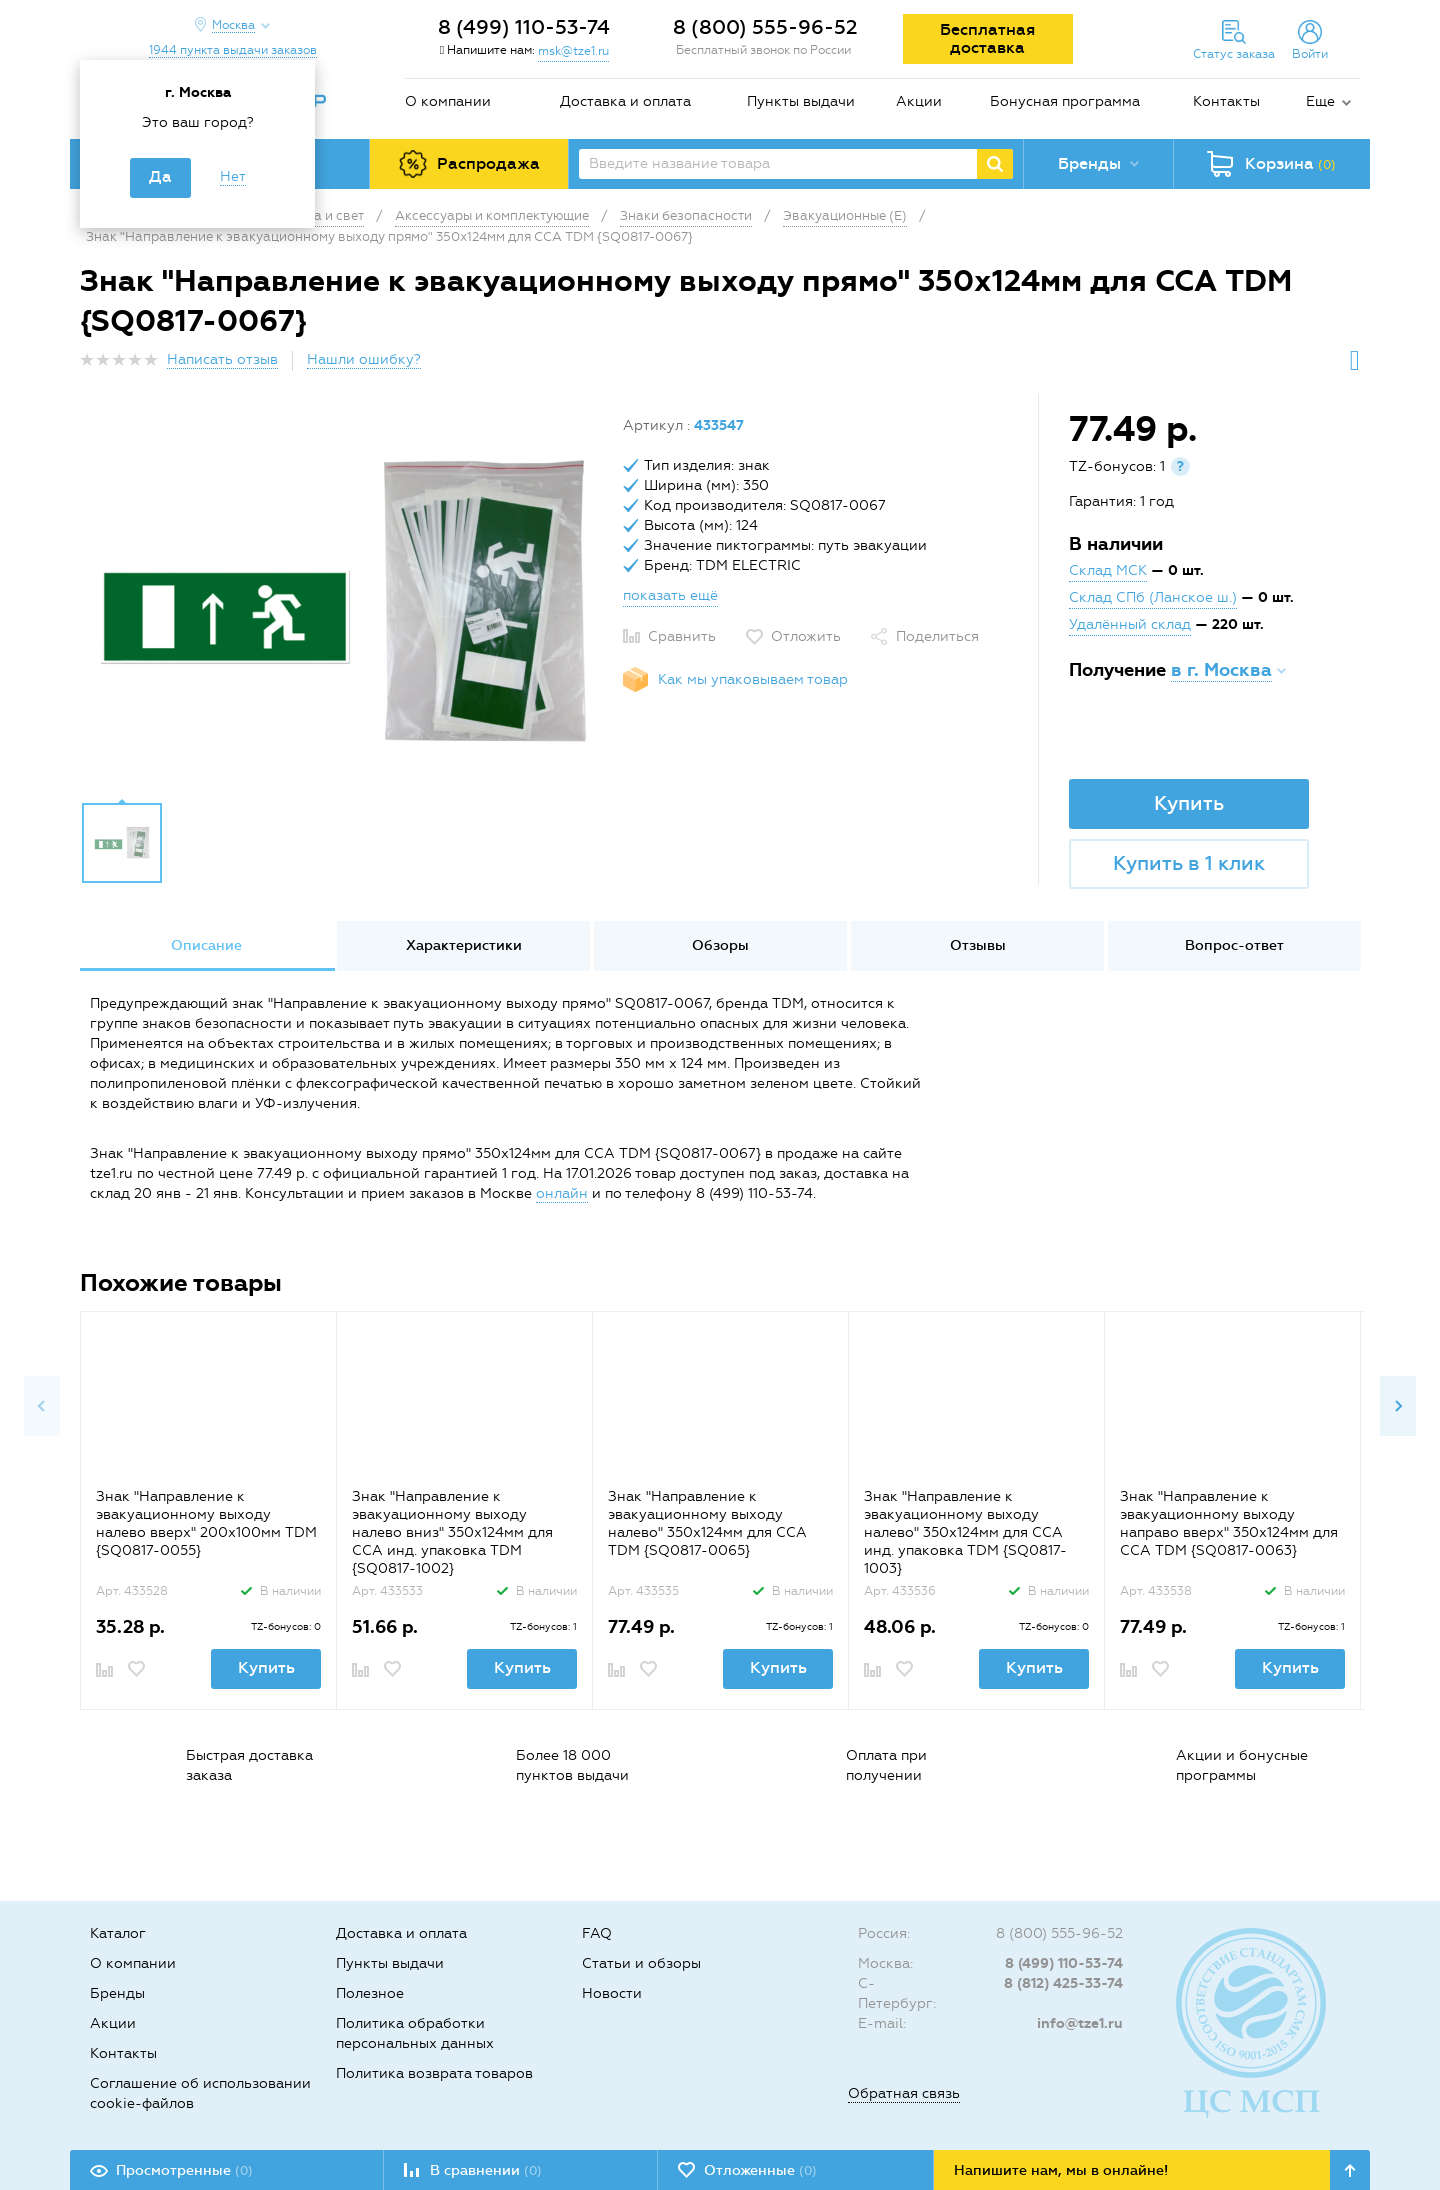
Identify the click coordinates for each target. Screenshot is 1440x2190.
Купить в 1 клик (1189, 863)
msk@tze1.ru (573, 51)
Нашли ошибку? (364, 359)
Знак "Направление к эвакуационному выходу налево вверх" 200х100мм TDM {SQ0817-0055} (206, 1523)
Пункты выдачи (801, 101)
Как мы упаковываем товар (753, 679)
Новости (612, 1993)
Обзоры (720, 945)
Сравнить (682, 636)
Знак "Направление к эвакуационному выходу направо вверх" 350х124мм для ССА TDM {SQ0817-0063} (1229, 1523)
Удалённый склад (1130, 624)
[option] (344, 603)
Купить (1189, 803)
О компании (448, 101)
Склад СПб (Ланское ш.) (1153, 597)
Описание (206, 945)
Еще (1320, 101)
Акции (919, 101)
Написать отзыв (222, 359)
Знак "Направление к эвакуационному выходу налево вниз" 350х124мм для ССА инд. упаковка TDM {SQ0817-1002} (452, 1532)
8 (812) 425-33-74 (1063, 1983)
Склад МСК (1108, 570)
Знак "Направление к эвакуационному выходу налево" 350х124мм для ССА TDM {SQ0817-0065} (707, 1523)
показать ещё (670, 595)
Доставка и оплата (625, 101)
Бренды (117, 1993)
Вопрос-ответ (1234, 945)
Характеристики (464, 945)
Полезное (370, 1993)
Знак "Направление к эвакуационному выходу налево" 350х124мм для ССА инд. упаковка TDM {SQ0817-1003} (965, 1532)
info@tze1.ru (1080, 2023)
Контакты (1226, 101)
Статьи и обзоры (641, 1963)
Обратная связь (904, 2093)
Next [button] (1398, 1406)
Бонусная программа (1065, 101)
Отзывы (978, 945)
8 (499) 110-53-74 (524, 27)
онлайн (562, 1193)
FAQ (597, 1933)
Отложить (806, 636)
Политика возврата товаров (434, 2073)
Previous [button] (42, 1406)
